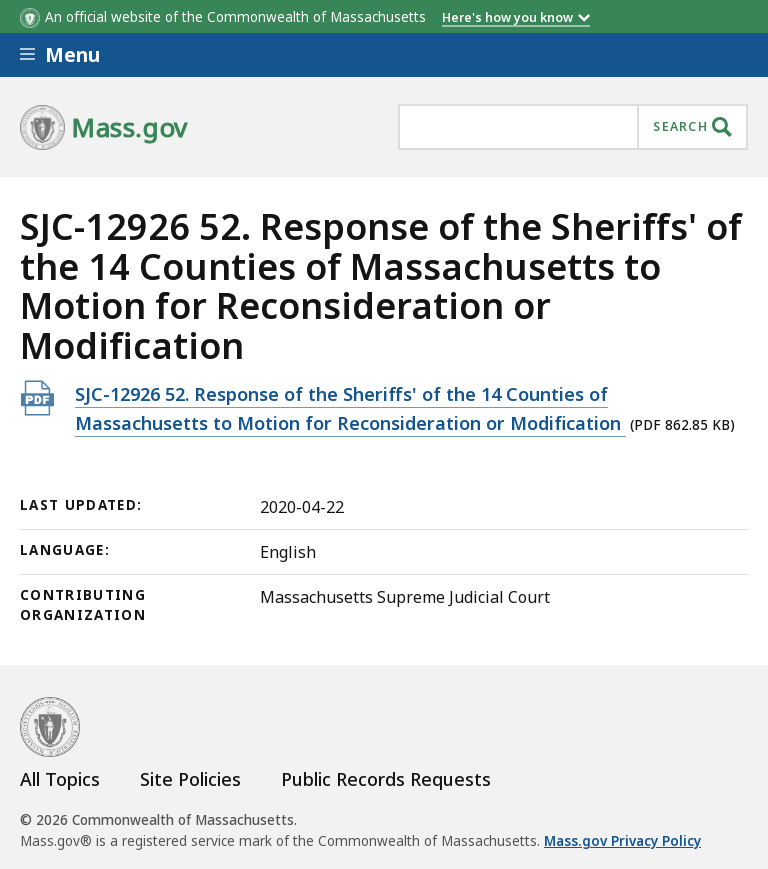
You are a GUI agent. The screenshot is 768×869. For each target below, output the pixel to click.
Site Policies (190, 779)
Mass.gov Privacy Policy (622, 841)
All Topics (60, 779)
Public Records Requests (386, 779)
